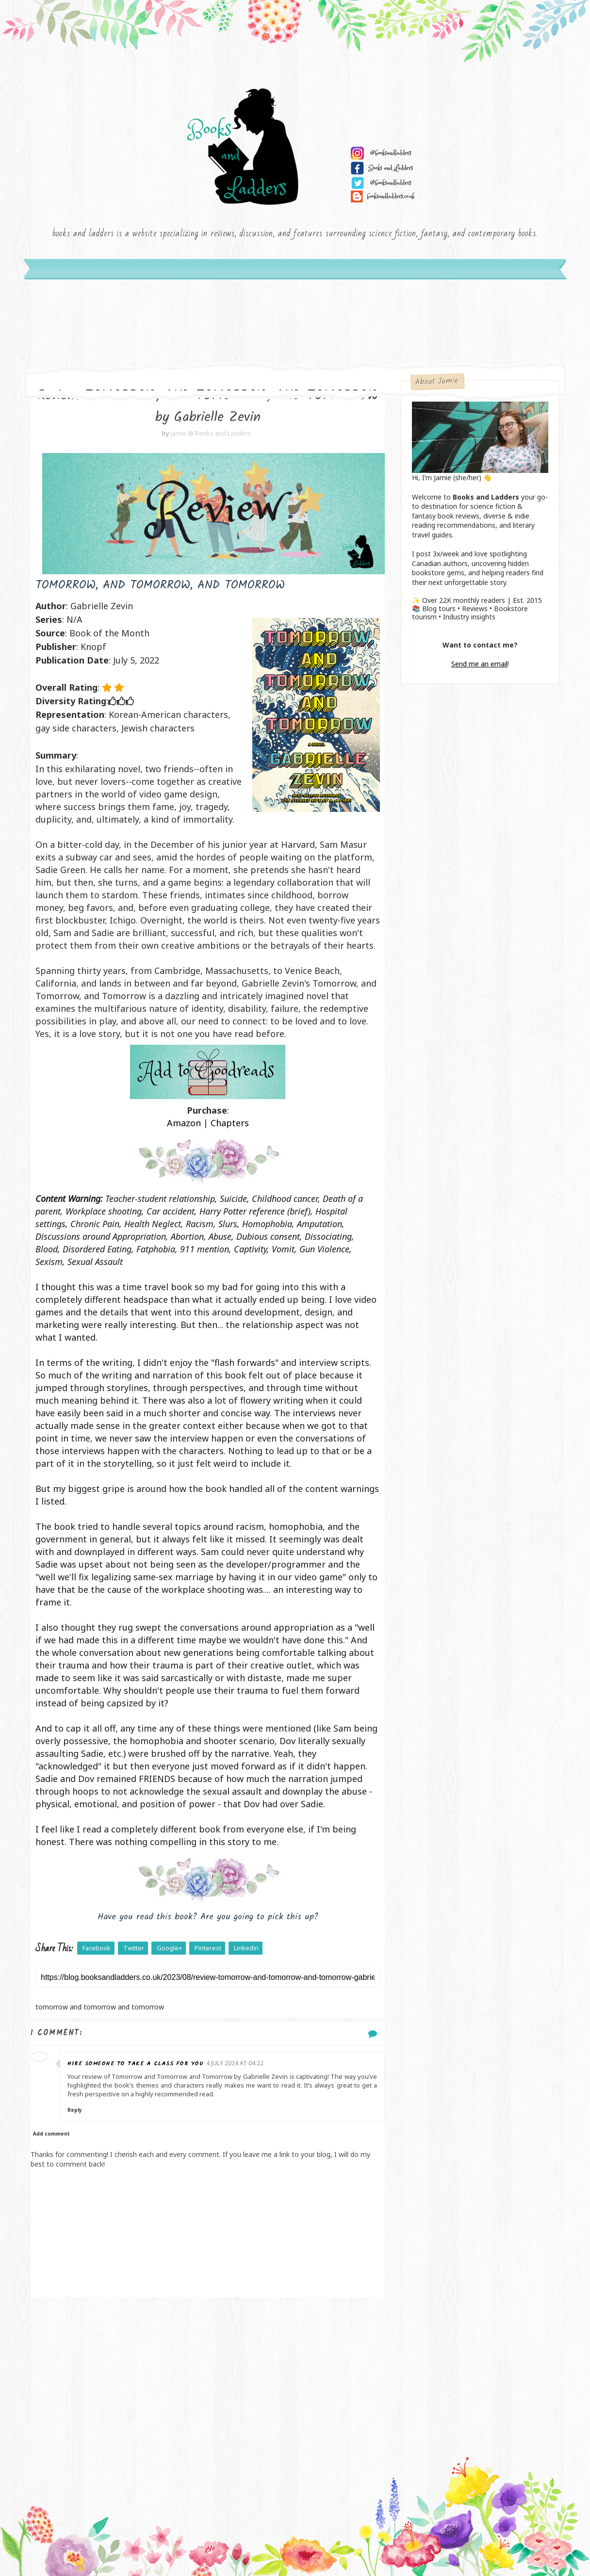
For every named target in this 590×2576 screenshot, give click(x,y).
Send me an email (479, 663)
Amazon (184, 1123)
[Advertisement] (208, 2375)
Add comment (51, 2133)
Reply (74, 2109)
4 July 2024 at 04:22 (234, 2063)
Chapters (230, 1123)
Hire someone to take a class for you (135, 2063)
